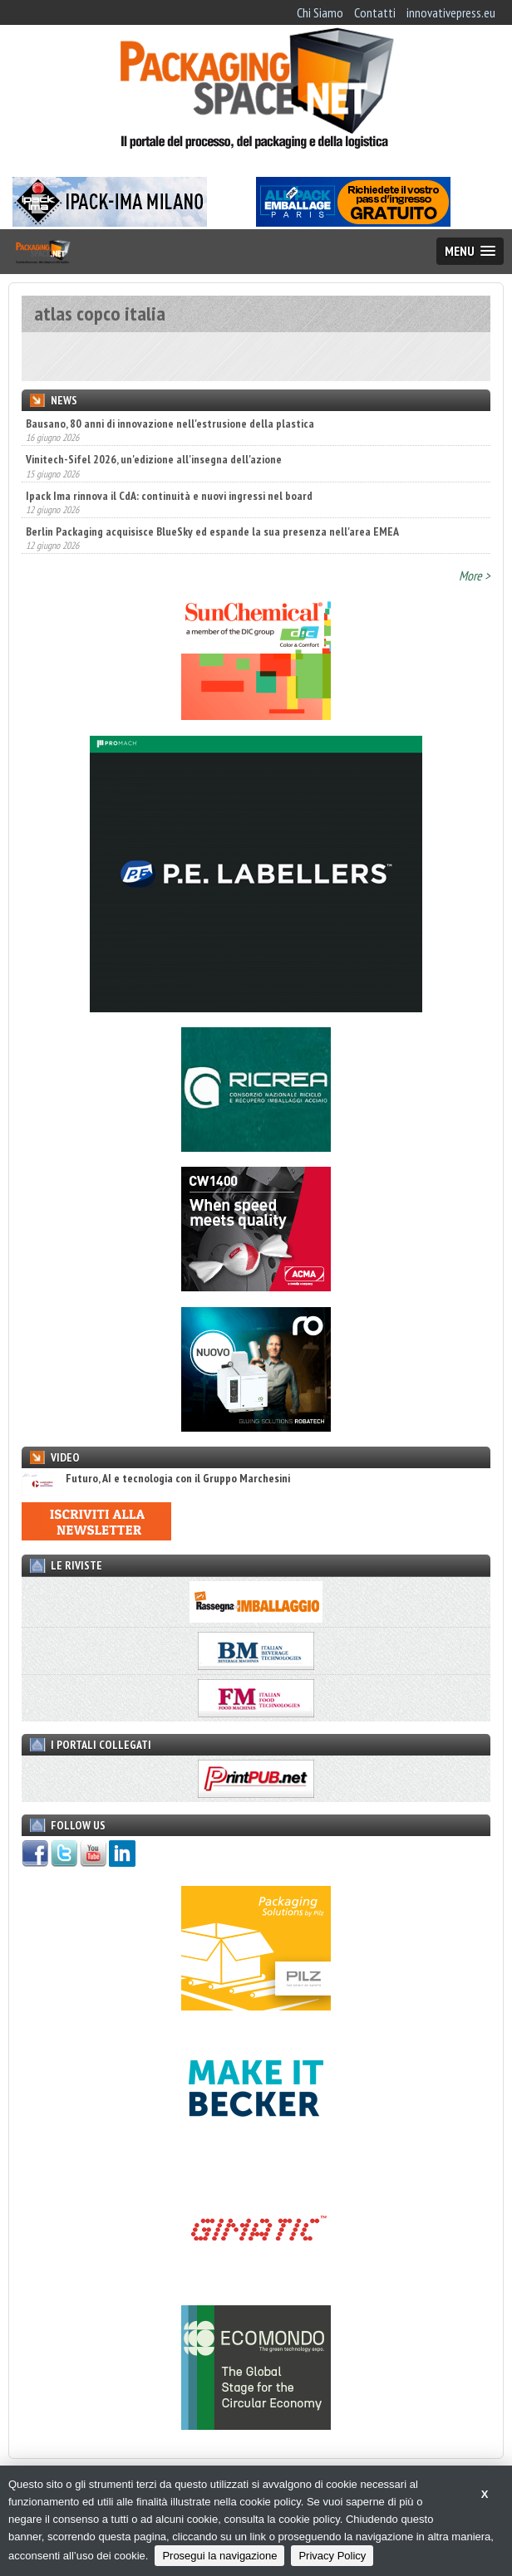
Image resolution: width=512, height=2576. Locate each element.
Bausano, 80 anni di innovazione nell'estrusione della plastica (170, 423)
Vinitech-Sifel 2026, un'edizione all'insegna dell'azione (154, 459)
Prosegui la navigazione (219, 2555)
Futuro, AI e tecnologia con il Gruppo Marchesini (156, 1478)
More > (474, 575)
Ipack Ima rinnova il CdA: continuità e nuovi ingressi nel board (169, 495)
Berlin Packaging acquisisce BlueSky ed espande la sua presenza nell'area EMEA (212, 531)
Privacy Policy (332, 2555)
